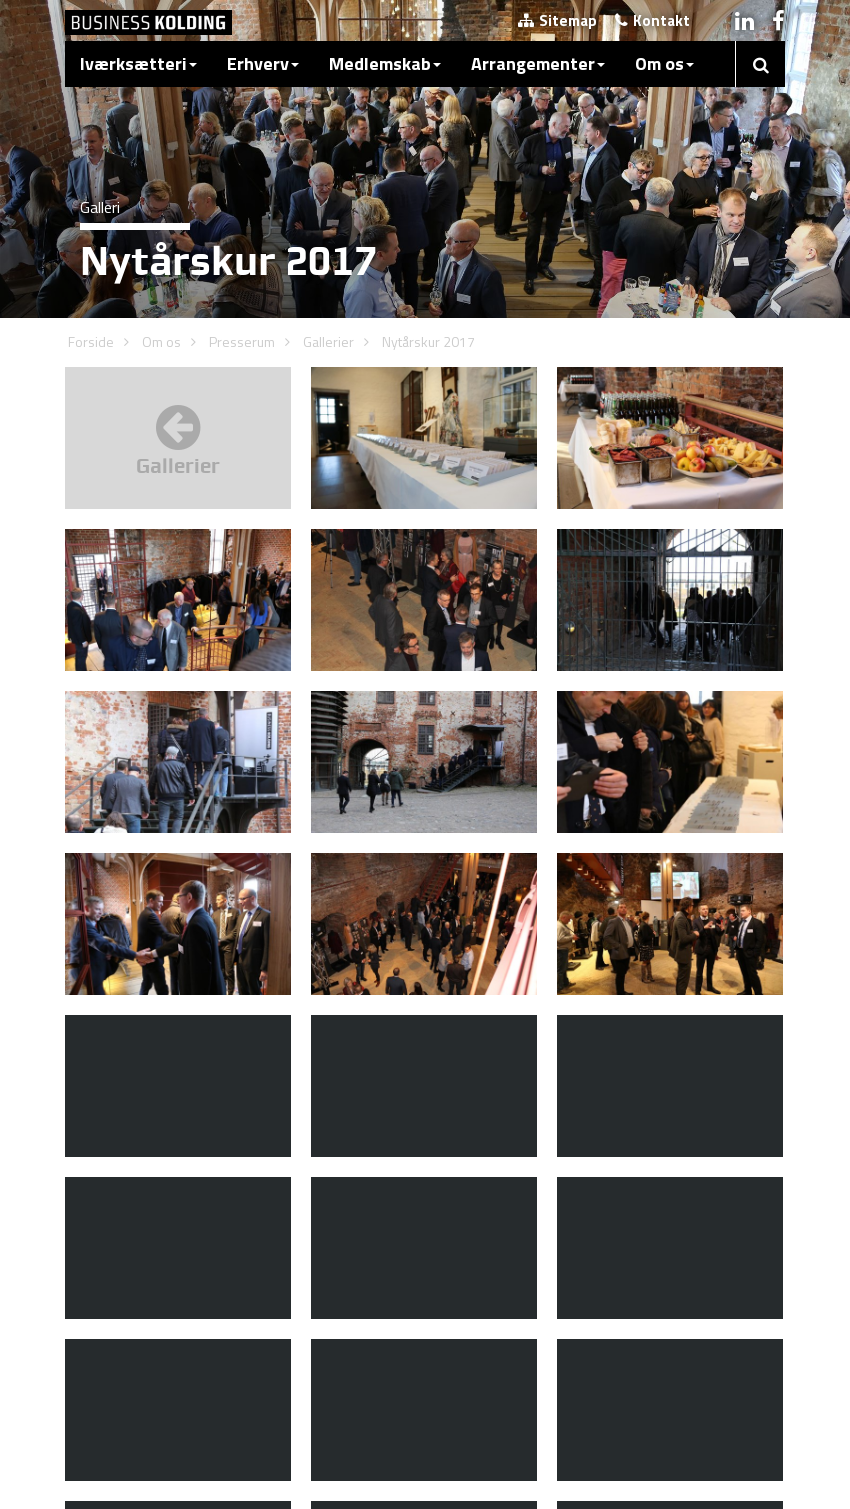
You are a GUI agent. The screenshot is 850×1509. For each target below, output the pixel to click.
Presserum (242, 341)
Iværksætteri (138, 63)
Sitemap (557, 20)
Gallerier (328, 341)
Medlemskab (385, 63)
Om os (664, 63)
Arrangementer (538, 63)
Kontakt (652, 20)
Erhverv (263, 63)
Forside (91, 341)
